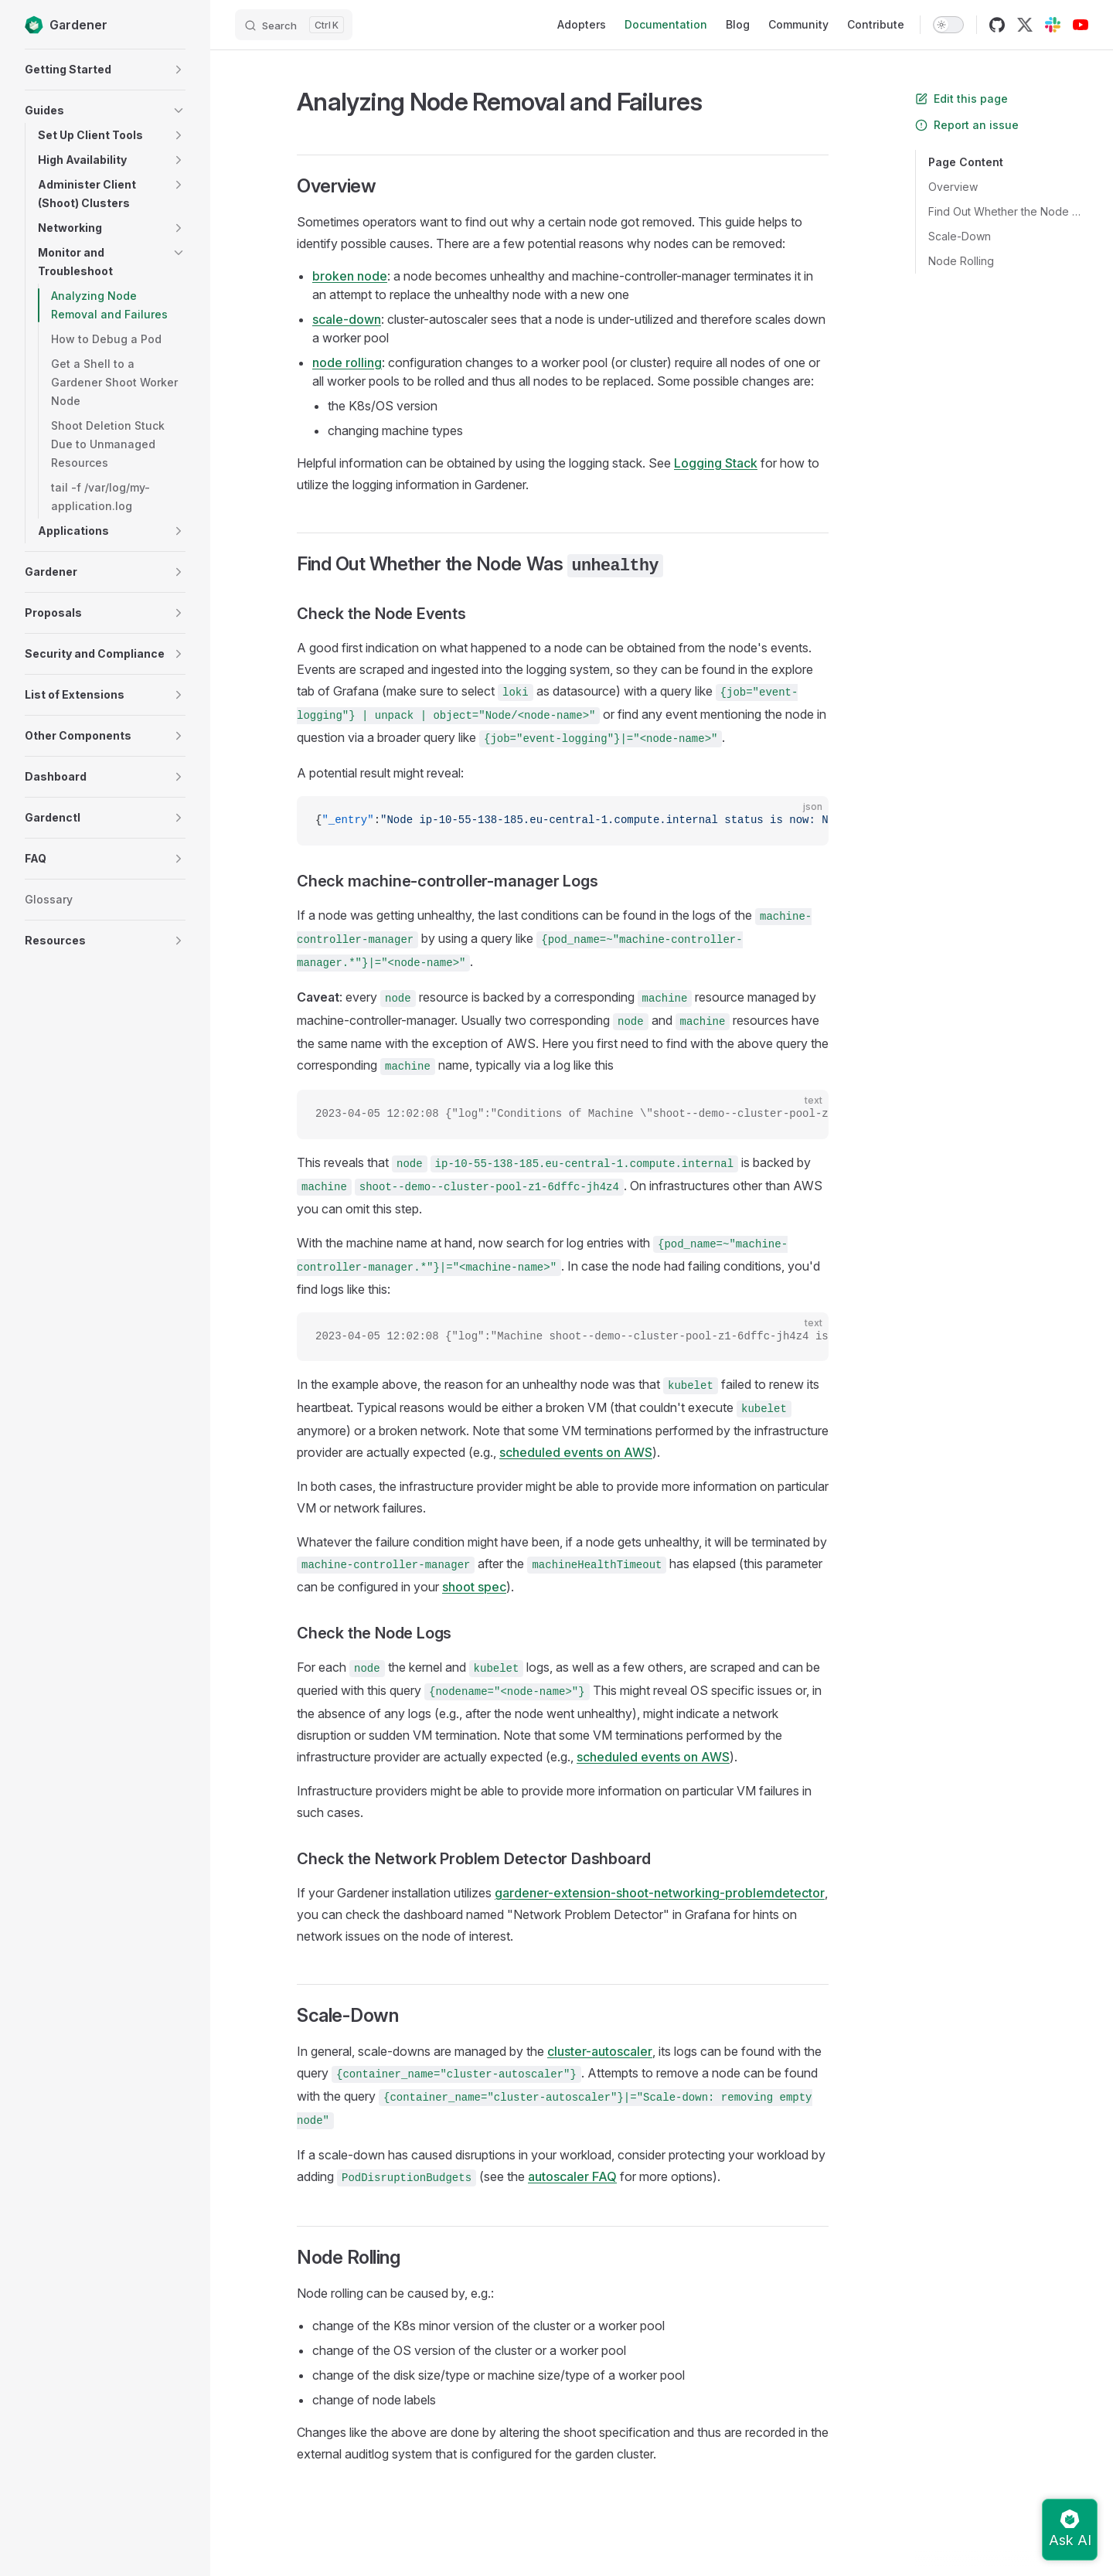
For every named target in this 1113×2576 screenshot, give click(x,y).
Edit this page (961, 98)
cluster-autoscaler (599, 2051)
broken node (349, 276)
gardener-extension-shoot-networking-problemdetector (660, 1893)
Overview (953, 186)
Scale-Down (959, 236)
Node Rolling (961, 260)
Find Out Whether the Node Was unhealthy (1008, 211)
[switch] (948, 24)
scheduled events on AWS (575, 1452)
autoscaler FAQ (572, 2176)
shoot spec (474, 1586)
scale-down (346, 319)
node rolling (347, 362)
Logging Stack (715, 463)
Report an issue (967, 124)
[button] (178, 69)
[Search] (293, 24)
